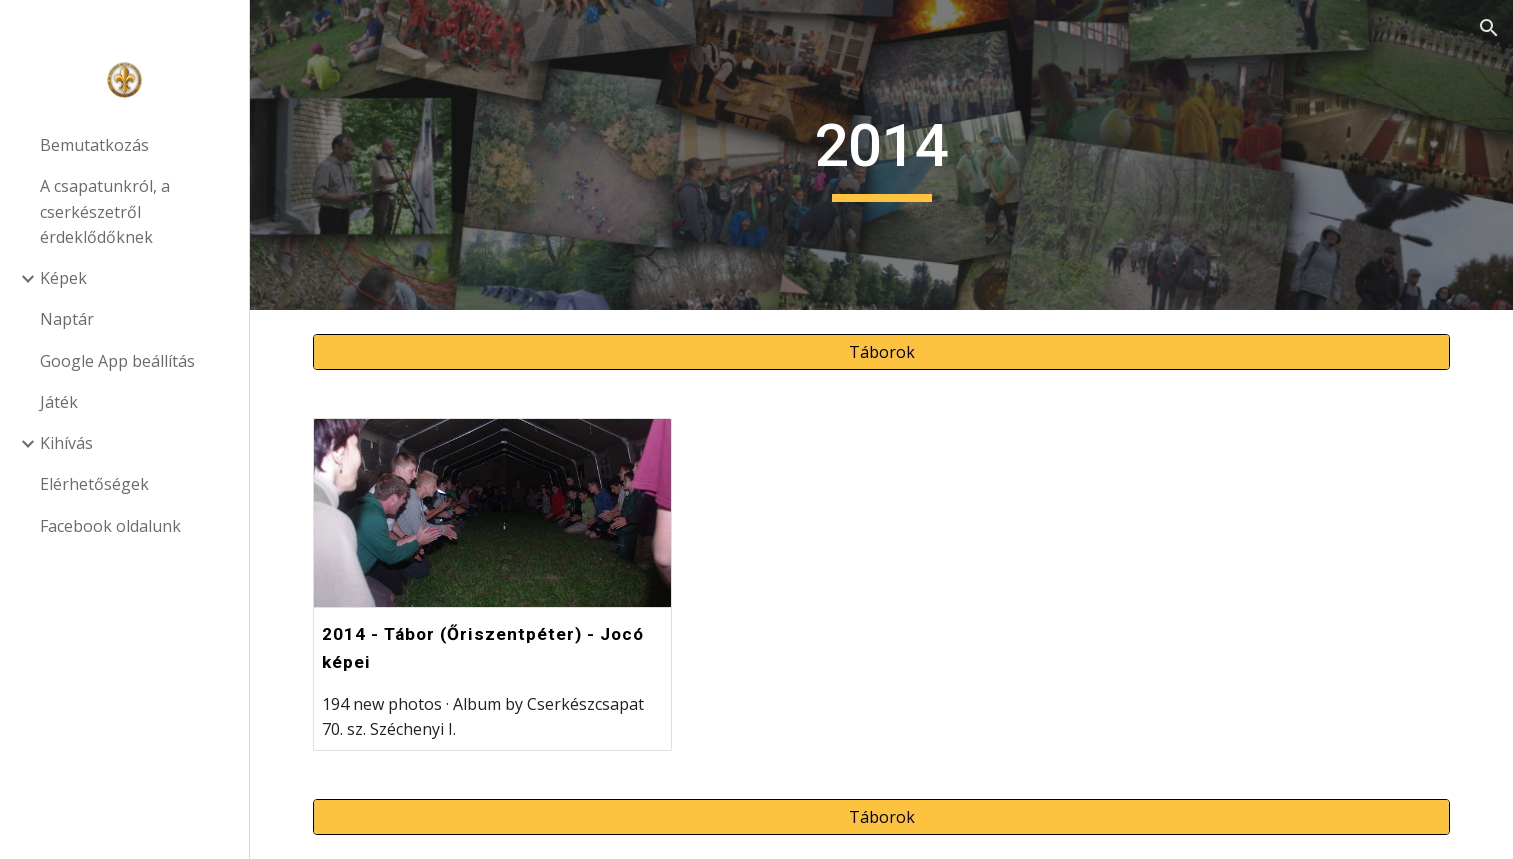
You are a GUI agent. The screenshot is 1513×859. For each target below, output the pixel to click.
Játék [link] (59, 402)
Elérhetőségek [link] (94, 484)
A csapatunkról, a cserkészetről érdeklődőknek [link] (105, 211)
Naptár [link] (67, 319)
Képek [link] (63, 278)
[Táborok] (882, 352)
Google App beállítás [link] (117, 361)
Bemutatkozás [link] (94, 145)
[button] (1489, 28)
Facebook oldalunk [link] (110, 526)
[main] (881, 155)
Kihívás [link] (66, 443)
